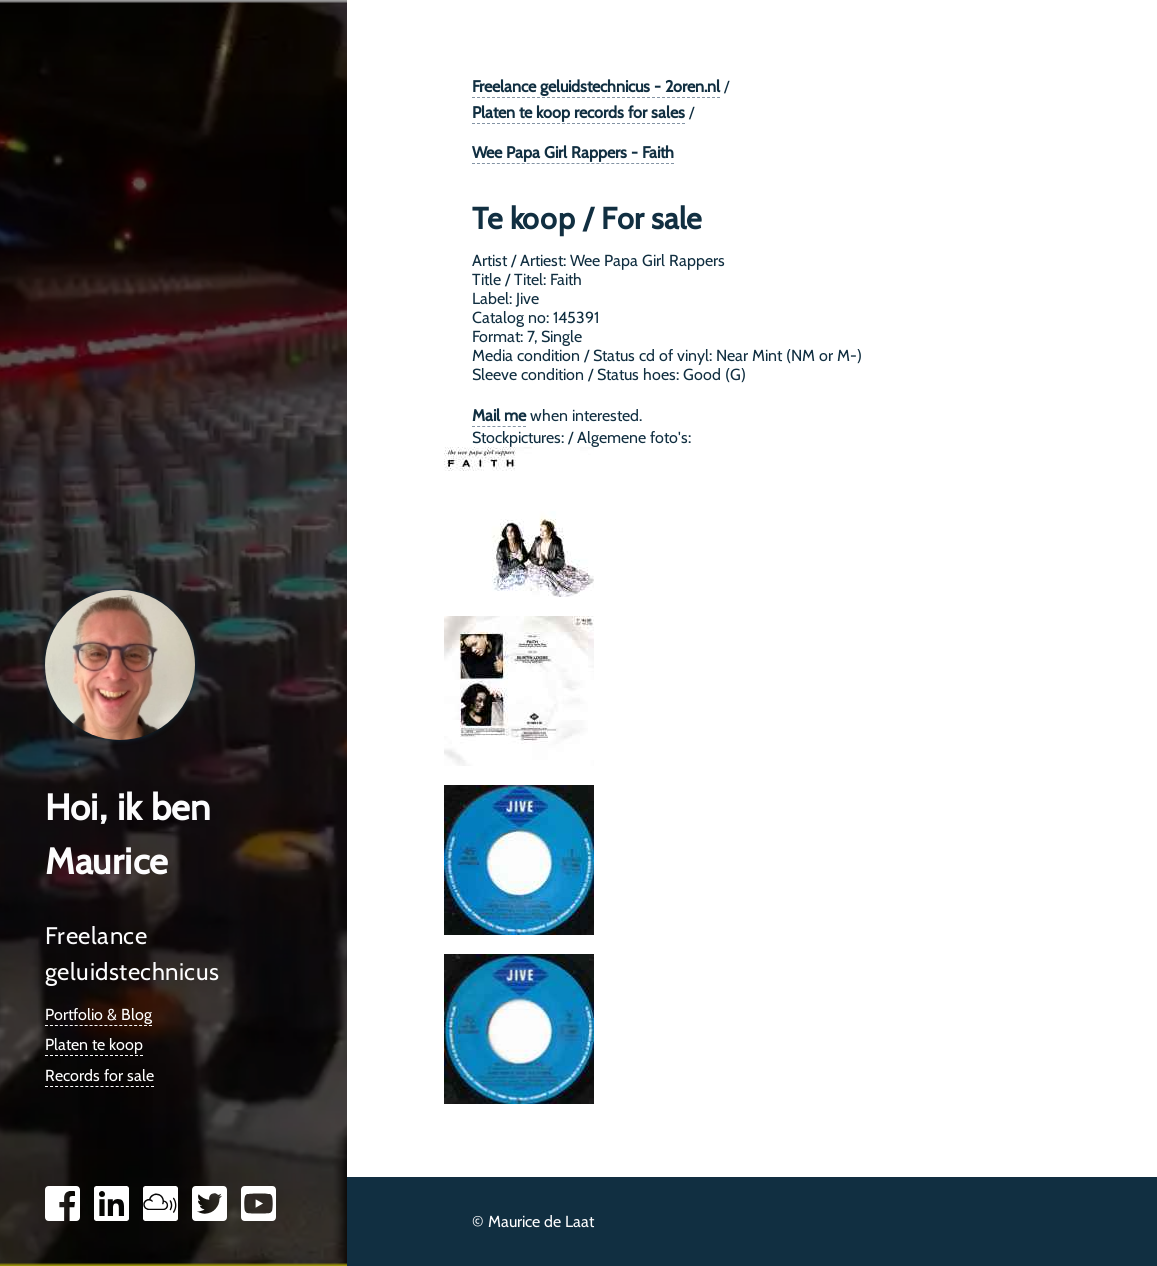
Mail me (499, 415)
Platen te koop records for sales (578, 112)
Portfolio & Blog (98, 1014)
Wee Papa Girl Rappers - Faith (573, 152)
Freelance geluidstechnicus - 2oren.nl (596, 86)
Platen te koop (94, 1044)
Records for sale (99, 1075)
